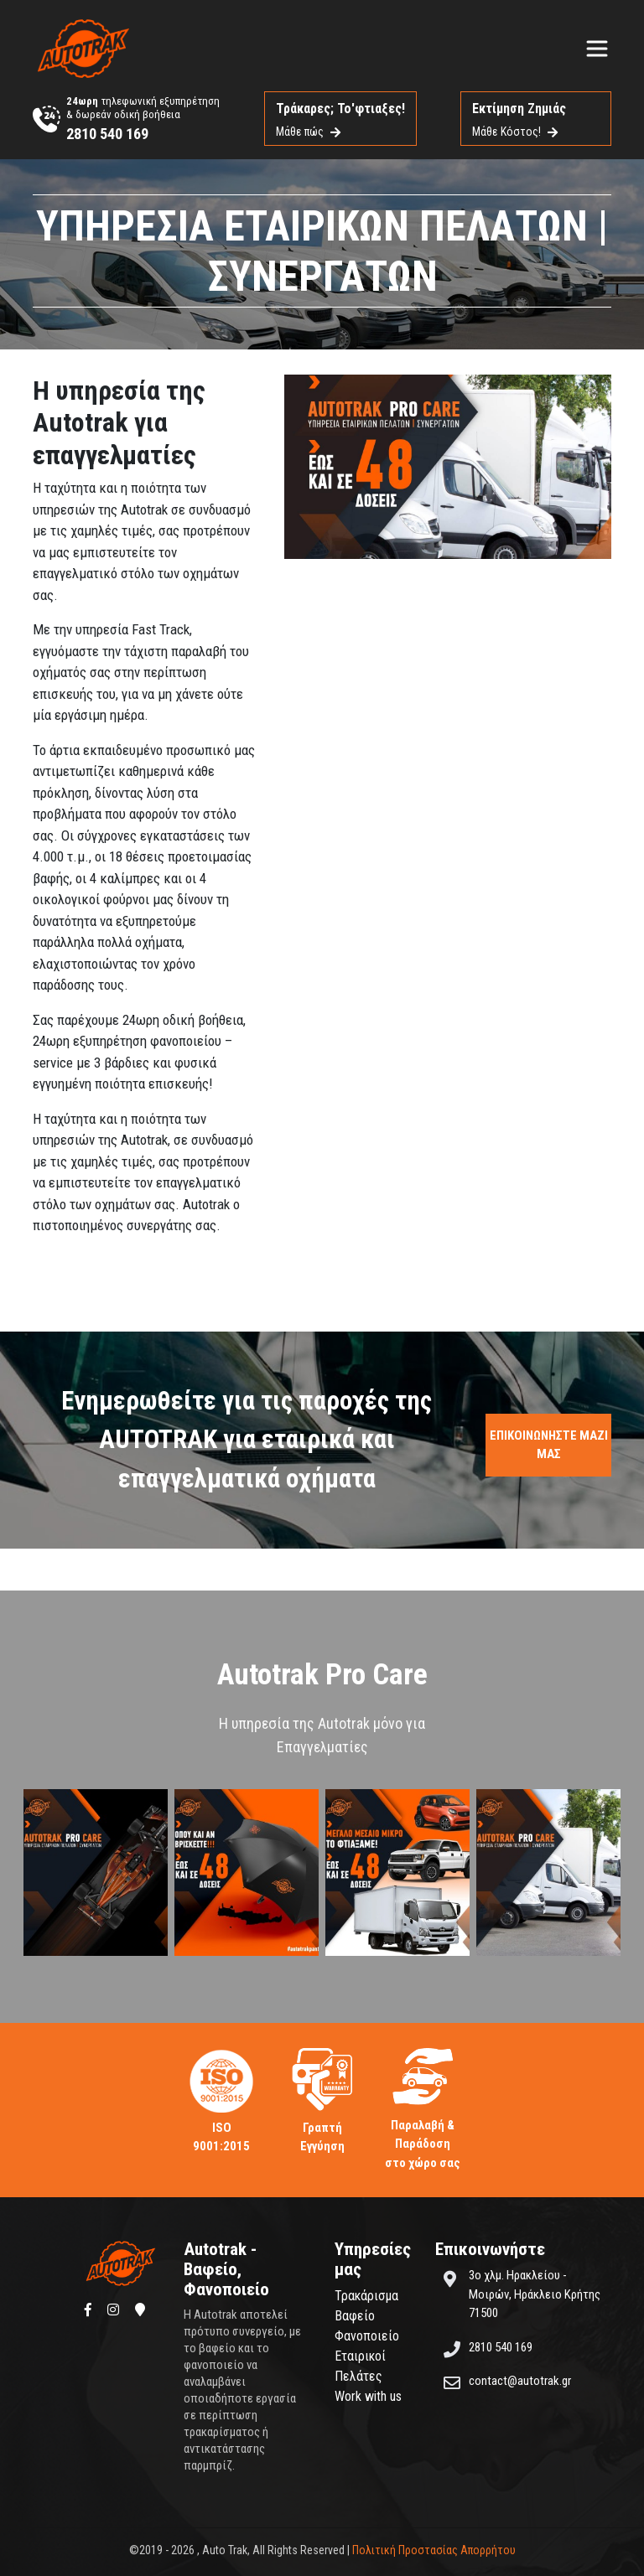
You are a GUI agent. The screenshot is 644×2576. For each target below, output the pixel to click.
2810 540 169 (107, 133)
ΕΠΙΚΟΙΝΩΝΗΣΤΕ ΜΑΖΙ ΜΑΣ (549, 1445)
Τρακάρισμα (366, 2296)
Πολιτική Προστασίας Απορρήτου (434, 2550)
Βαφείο (355, 2316)
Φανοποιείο (367, 2336)
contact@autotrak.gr (520, 2380)
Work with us (368, 2396)
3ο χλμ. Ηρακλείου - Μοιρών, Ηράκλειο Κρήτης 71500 (534, 2294)
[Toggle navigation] (597, 48)
